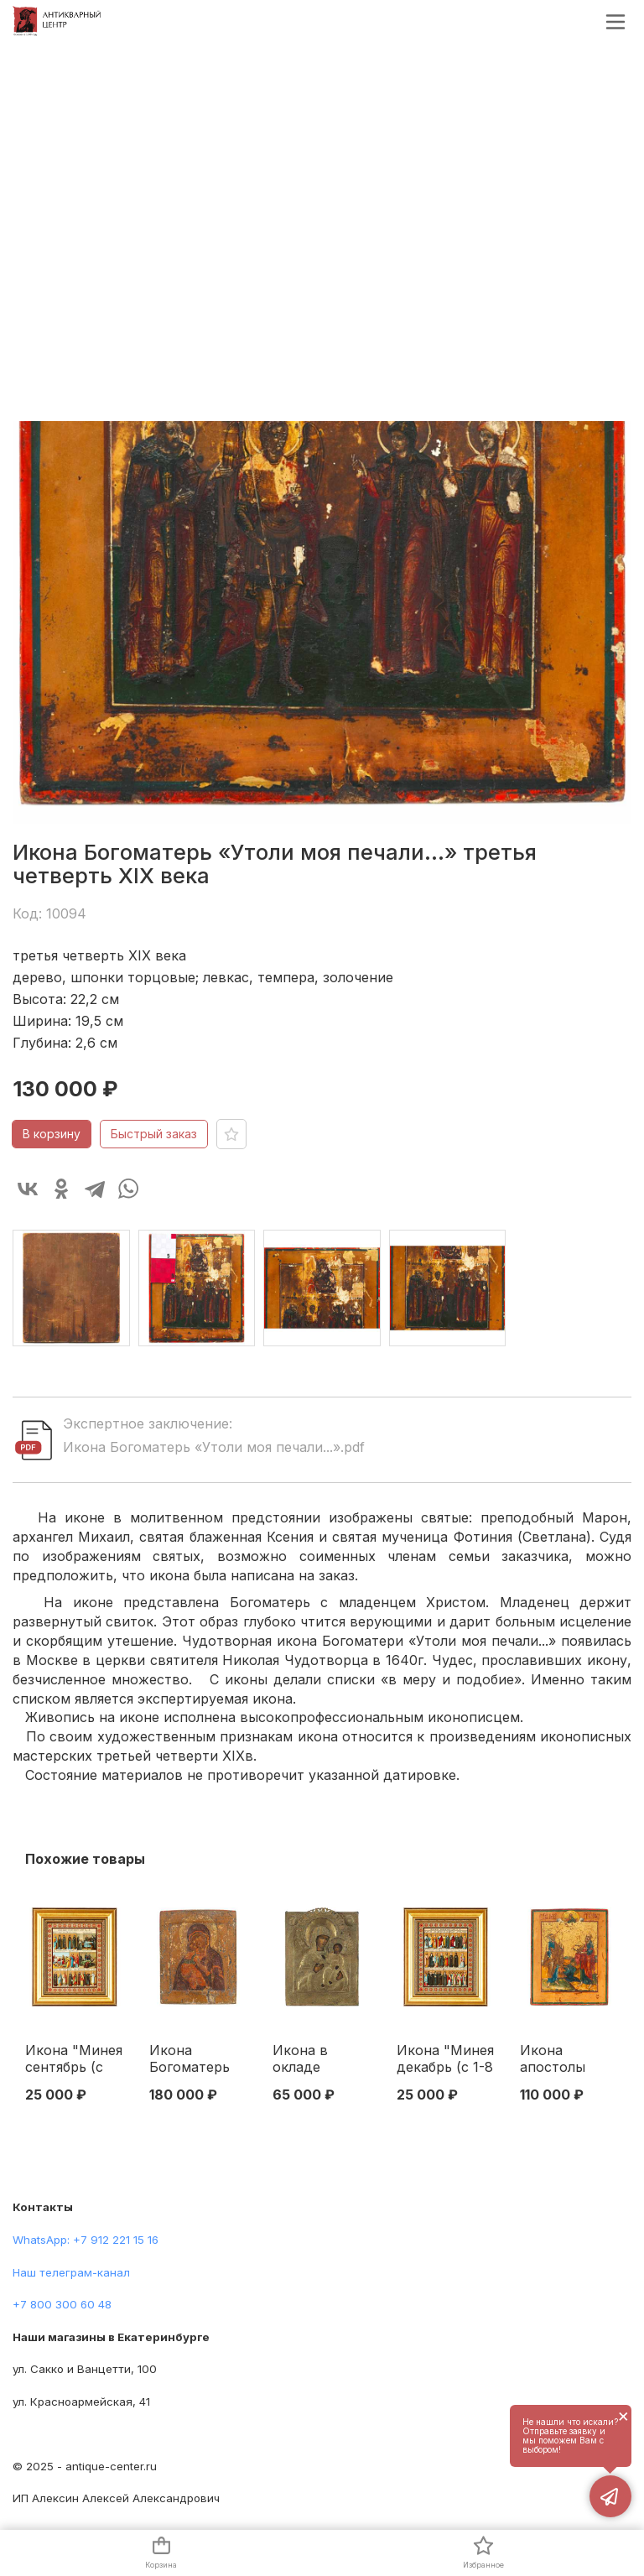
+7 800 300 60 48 (62, 2304)
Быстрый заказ (154, 1134)
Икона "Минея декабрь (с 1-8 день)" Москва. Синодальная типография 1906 (445, 2059)
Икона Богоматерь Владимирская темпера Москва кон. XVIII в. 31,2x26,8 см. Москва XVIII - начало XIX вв (198, 2059)
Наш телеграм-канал (71, 2272)
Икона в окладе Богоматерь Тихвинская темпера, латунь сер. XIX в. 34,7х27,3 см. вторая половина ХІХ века (319, 2059)
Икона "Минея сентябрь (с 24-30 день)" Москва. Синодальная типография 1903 (73, 2059)
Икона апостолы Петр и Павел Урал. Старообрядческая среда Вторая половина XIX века (569, 2059)
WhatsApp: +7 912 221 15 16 (85, 2239)
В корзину (51, 1134)
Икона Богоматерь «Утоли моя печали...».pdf (214, 1447)
